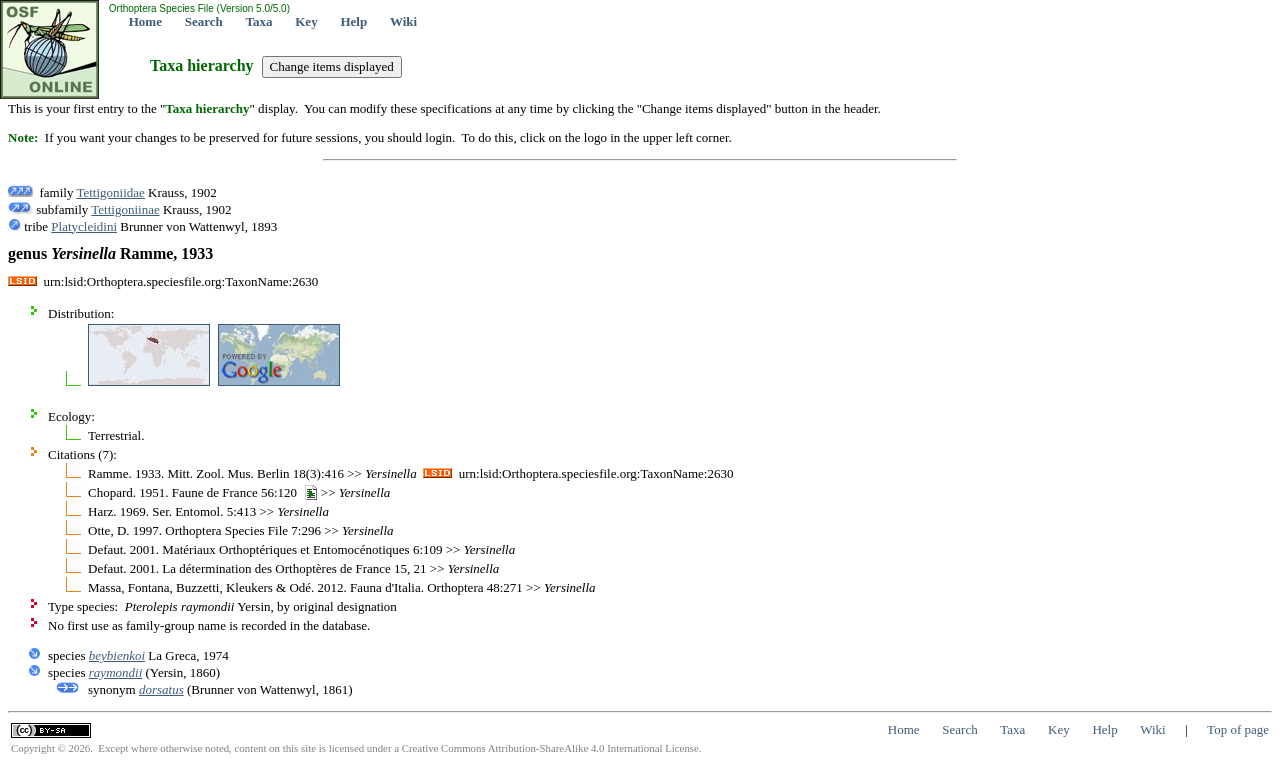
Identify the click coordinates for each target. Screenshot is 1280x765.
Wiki (403, 21)
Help (353, 21)
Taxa (259, 21)
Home (145, 21)
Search (204, 21)
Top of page (1238, 729)
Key (306, 21)
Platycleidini (84, 226)
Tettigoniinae (125, 209)
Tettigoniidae (110, 192)
